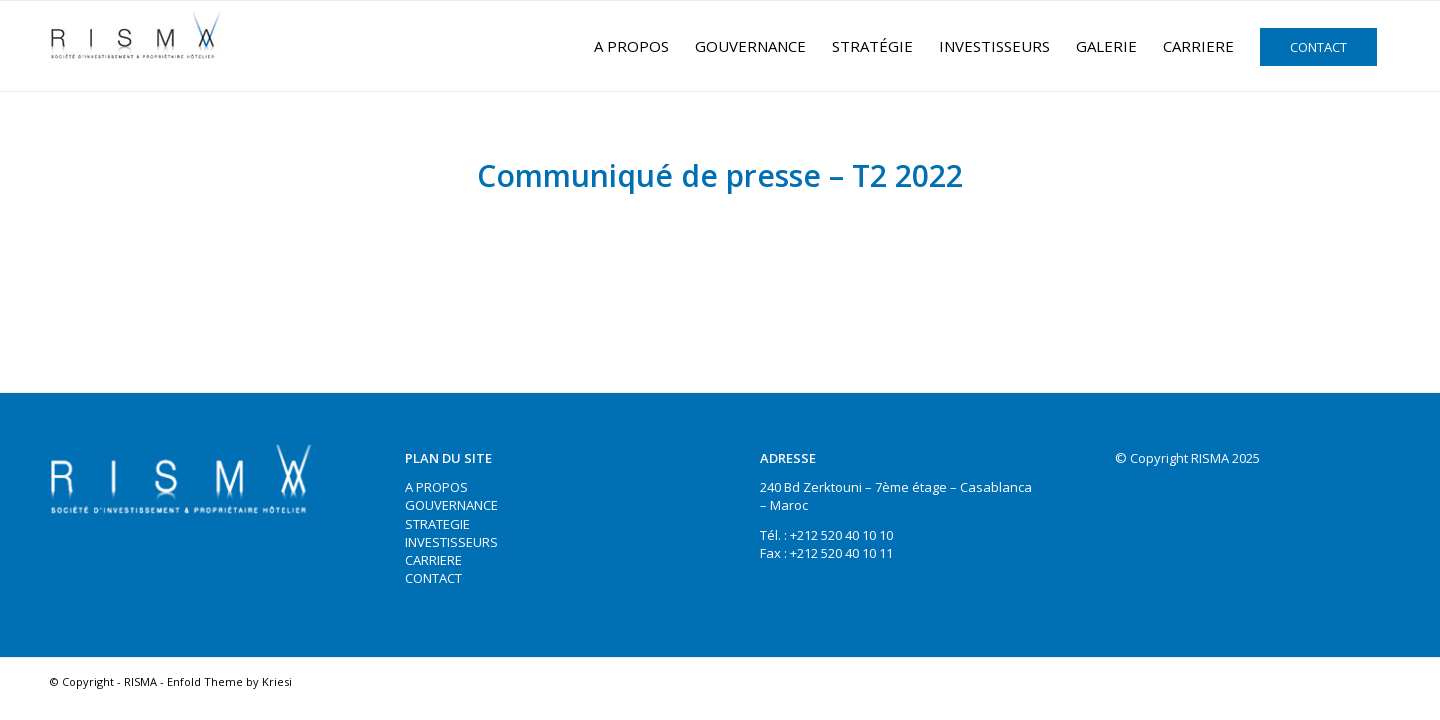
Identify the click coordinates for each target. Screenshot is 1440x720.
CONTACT (433, 578)
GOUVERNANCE (451, 505)
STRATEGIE (437, 524)
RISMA (140, 681)
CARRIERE (433, 560)
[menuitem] (631, 46)
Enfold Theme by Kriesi (229, 681)
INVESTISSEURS (451, 542)
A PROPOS (436, 487)
